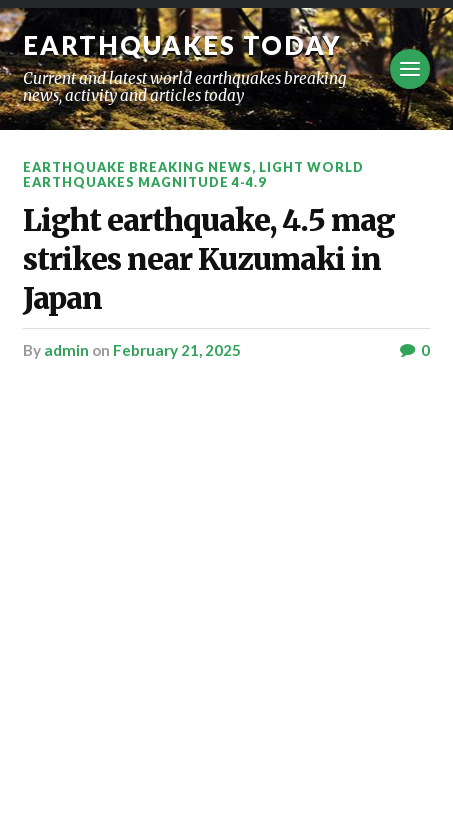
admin (66, 350)
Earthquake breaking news (137, 167)
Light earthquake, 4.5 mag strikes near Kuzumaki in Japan (209, 259)
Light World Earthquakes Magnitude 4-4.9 (193, 174)
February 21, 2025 (177, 350)
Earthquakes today (182, 45)
